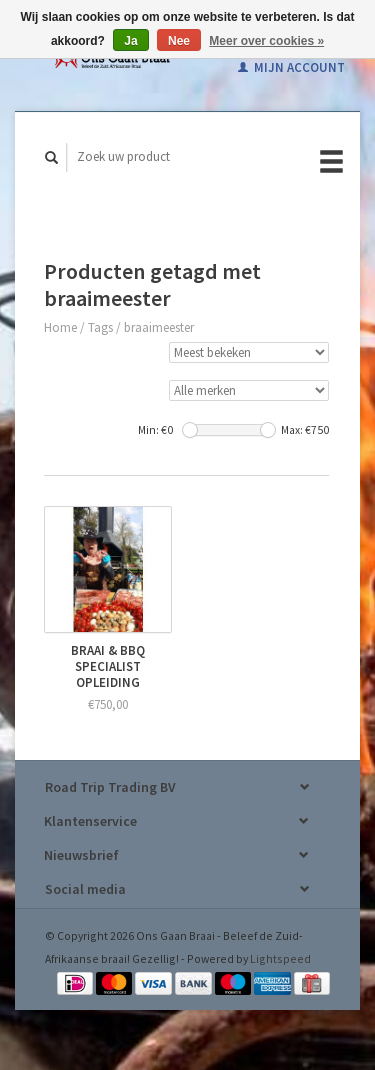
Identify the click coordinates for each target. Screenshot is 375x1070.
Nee (179, 41)
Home (60, 327)
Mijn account (291, 67)
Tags (100, 327)
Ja (130, 41)
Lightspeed (280, 958)
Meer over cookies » (266, 41)
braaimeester (159, 327)
